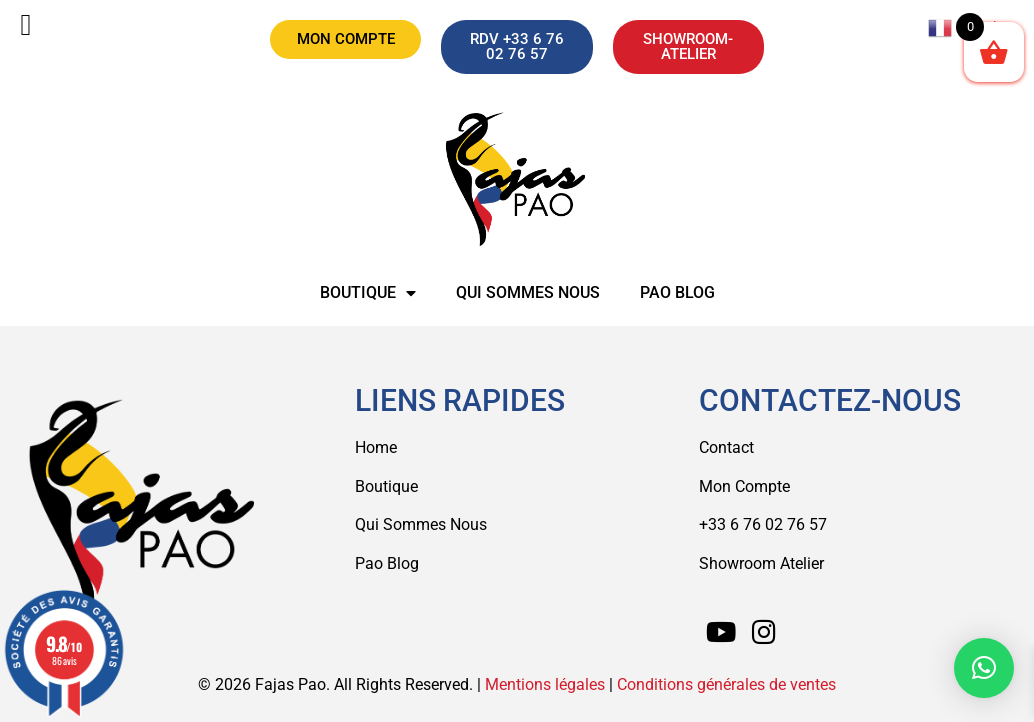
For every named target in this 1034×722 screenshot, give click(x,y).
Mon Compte (744, 486)
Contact (726, 447)
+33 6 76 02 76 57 (763, 524)
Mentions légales (545, 684)
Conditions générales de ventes (726, 684)
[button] (984, 668)
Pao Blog (677, 292)
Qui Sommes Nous (421, 524)
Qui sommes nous (528, 292)
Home (376, 447)
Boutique (368, 293)
